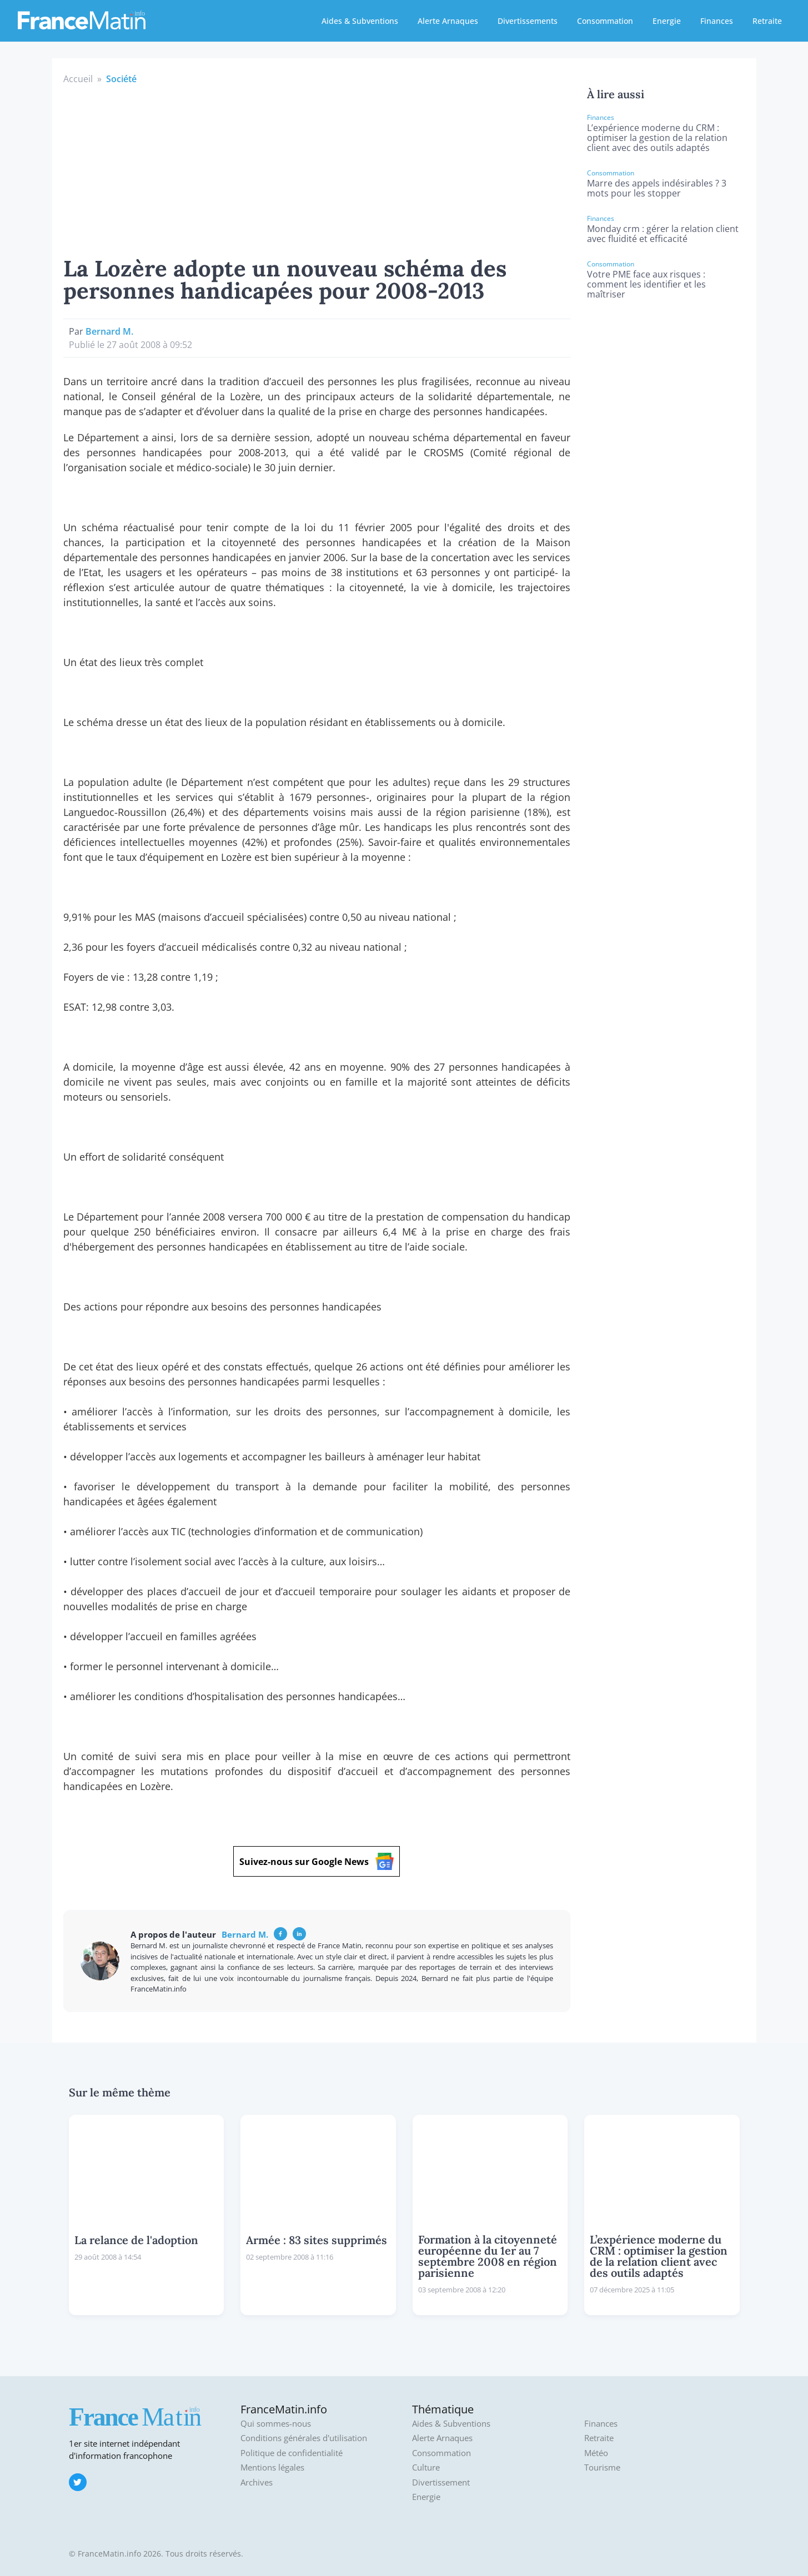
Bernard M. (109, 331)
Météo (596, 2453)
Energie (667, 21)
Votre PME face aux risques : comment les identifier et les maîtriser (646, 284)
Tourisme (602, 2467)
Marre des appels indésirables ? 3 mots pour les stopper (656, 188)
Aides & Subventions (360, 21)
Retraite (767, 21)
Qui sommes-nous (275, 2423)
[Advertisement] (317, 168)
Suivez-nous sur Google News (316, 1861)
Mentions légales (272, 2467)
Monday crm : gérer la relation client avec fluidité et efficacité (663, 234)
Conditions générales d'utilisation (303, 2438)
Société (121, 79)
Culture (426, 2467)
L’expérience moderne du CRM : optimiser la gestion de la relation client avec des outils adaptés (657, 138)
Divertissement (441, 2482)
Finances (716, 21)
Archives (256, 2482)
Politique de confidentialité (291, 2453)
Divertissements (528, 21)
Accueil (78, 79)
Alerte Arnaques (448, 21)
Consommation (605, 21)
